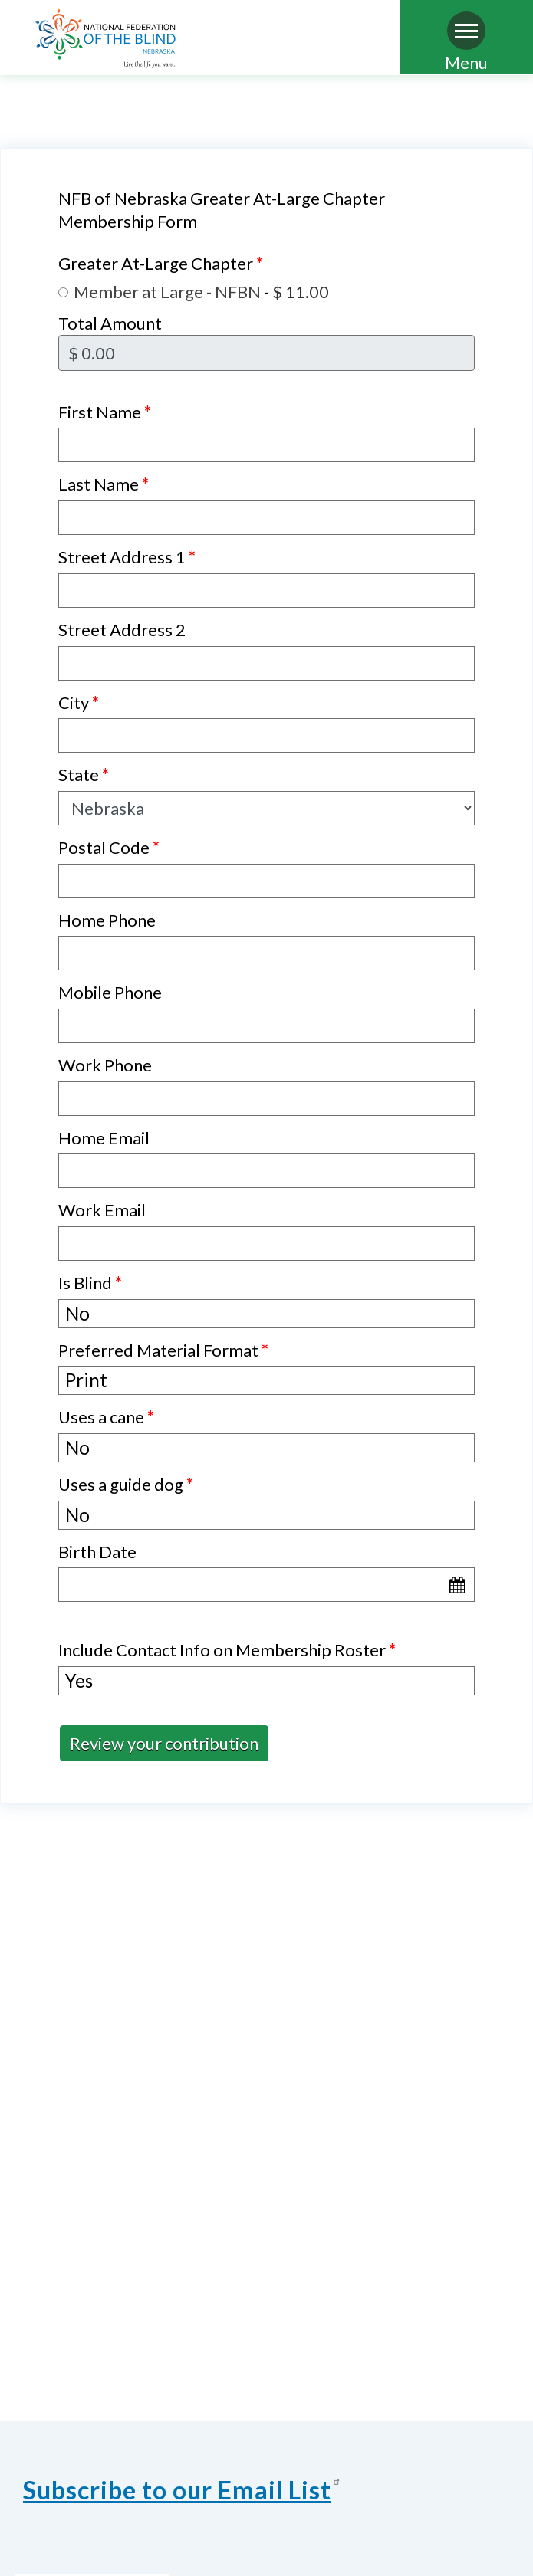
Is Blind (90, 1282)
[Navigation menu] (466, 30)
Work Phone (105, 1065)
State (83, 774)
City (78, 702)
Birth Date (97, 1551)
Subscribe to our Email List (184, 2490)
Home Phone (107, 920)
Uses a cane (106, 1416)
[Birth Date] (266, 1584)
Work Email (102, 1209)
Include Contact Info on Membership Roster (227, 1649)
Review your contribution (164, 1743)
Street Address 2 (122, 629)
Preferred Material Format (163, 1350)
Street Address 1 (127, 556)
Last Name (103, 484)
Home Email (104, 1137)
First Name (104, 412)
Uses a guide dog (125, 1484)
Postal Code (109, 847)
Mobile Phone (110, 992)
